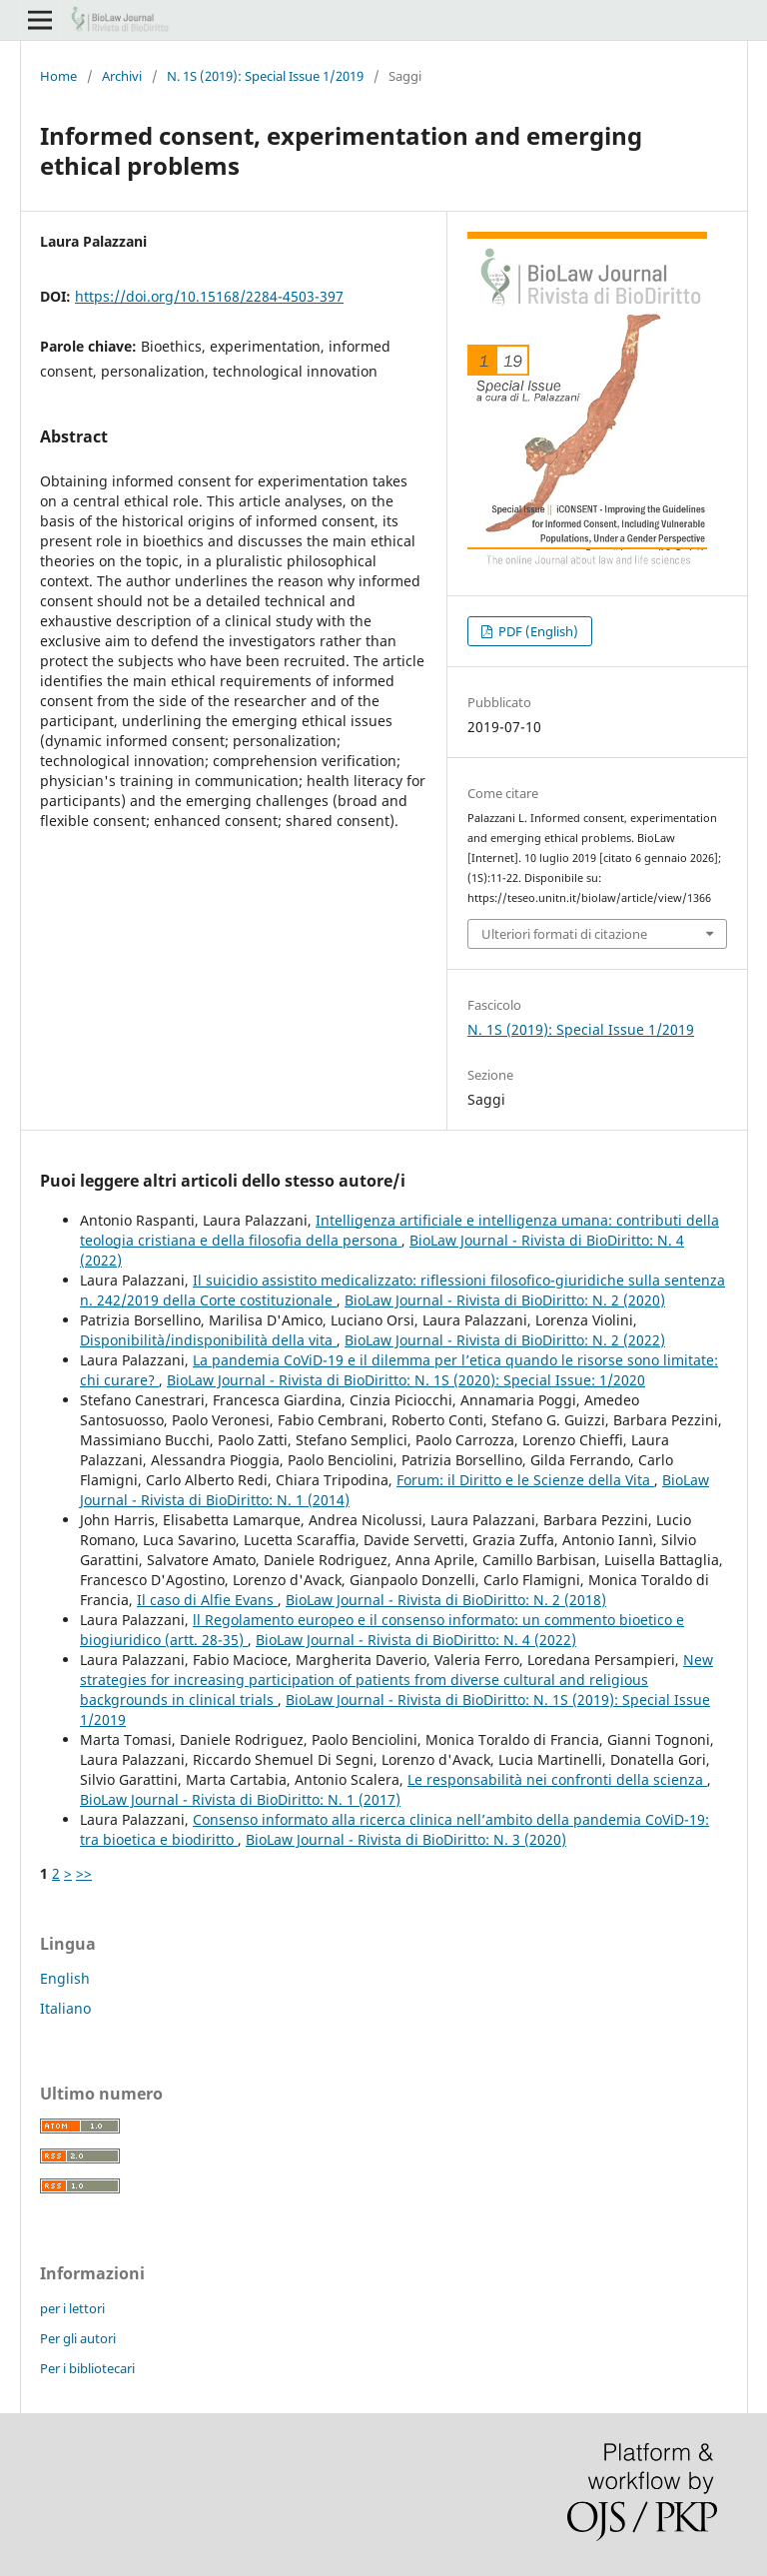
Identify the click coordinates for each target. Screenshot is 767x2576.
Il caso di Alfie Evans (207, 1599)
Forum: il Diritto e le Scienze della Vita (525, 1479)
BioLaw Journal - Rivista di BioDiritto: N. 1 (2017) (240, 1799)
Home (58, 76)
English (65, 1978)
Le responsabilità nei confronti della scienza (557, 1779)
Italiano (65, 2008)
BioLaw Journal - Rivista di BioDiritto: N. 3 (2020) (406, 1839)
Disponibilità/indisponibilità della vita (208, 1339)
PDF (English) (536, 631)
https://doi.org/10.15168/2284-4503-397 (209, 296)
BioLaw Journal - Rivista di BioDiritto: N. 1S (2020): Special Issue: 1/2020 (406, 1379)
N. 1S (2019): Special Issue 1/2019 (265, 76)
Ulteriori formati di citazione (564, 934)
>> (84, 1873)
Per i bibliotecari (87, 2368)
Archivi (122, 76)
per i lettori (72, 2308)
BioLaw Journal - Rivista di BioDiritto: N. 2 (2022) (505, 1339)
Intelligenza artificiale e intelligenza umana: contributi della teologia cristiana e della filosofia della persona (399, 1230)
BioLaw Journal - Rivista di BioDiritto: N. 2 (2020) (505, 1299)
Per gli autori (78, 2338)
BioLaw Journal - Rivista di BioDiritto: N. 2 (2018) (446, 1599)
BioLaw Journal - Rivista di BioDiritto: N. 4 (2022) (416, 1639)
